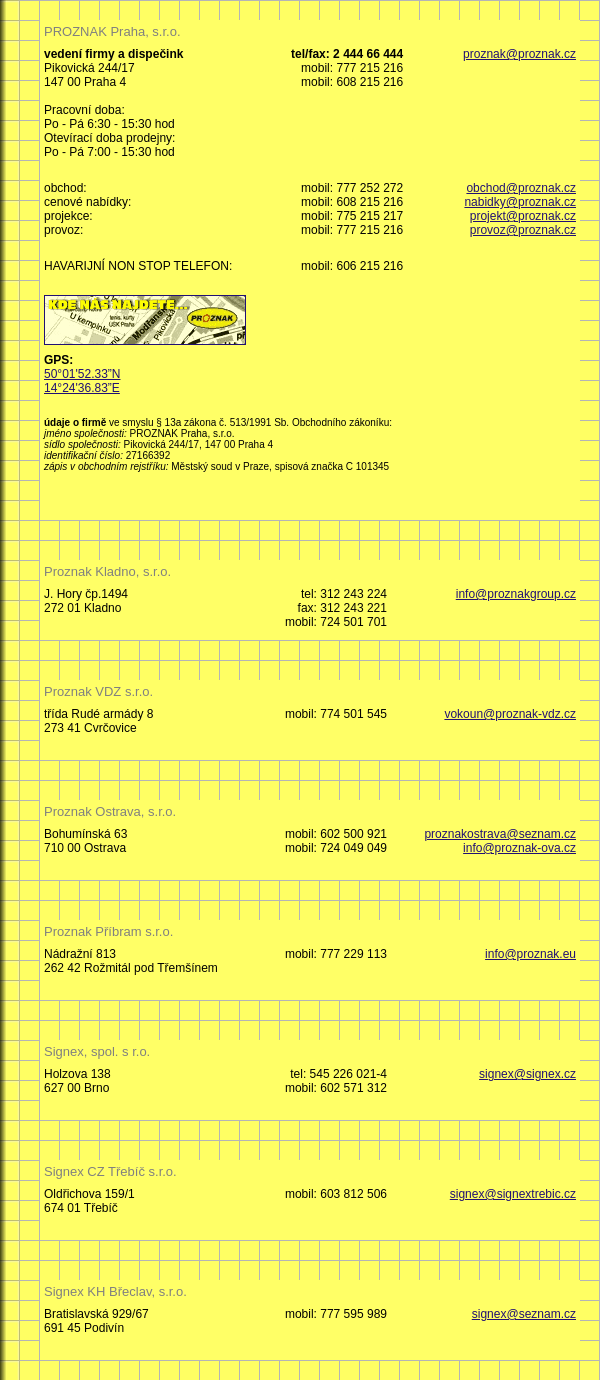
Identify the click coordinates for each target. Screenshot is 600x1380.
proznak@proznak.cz (519, 54)
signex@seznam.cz (524, 1314)
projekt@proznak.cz (523, 216)
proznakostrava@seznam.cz (500, 834)
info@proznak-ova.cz (519, 848)
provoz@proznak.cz (523, 230)
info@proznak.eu (530, 954)
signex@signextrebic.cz (513, 1194)
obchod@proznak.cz (521, 188)
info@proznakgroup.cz (516, 594)
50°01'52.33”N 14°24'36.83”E (82, 381)
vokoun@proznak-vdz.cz (510, 714)
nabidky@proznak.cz (520, 202)
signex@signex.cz (527, 1074)
